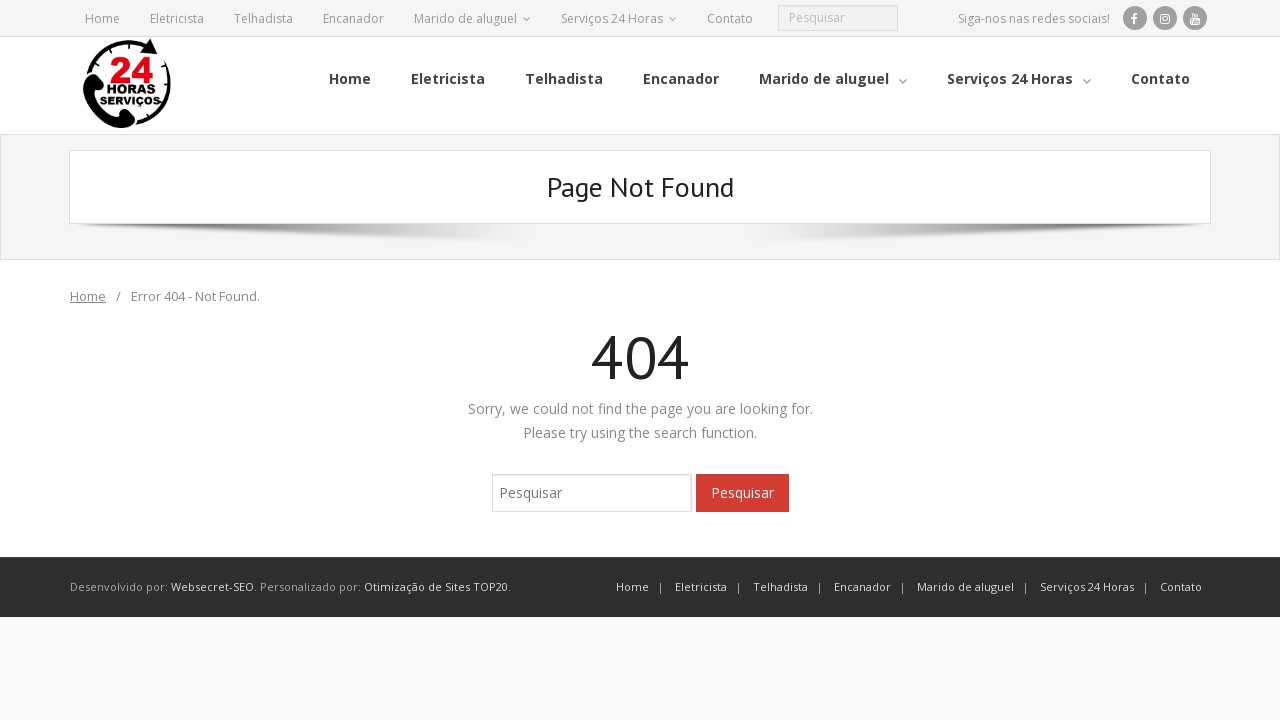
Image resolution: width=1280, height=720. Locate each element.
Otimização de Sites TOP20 (436, 585)
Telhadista (263, 18)
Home (102, 18)
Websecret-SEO (212, 585)
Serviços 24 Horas (612, 18)
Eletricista (177, 18)
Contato (730, 18)
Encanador (353, 18)
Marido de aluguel (465, 18)
